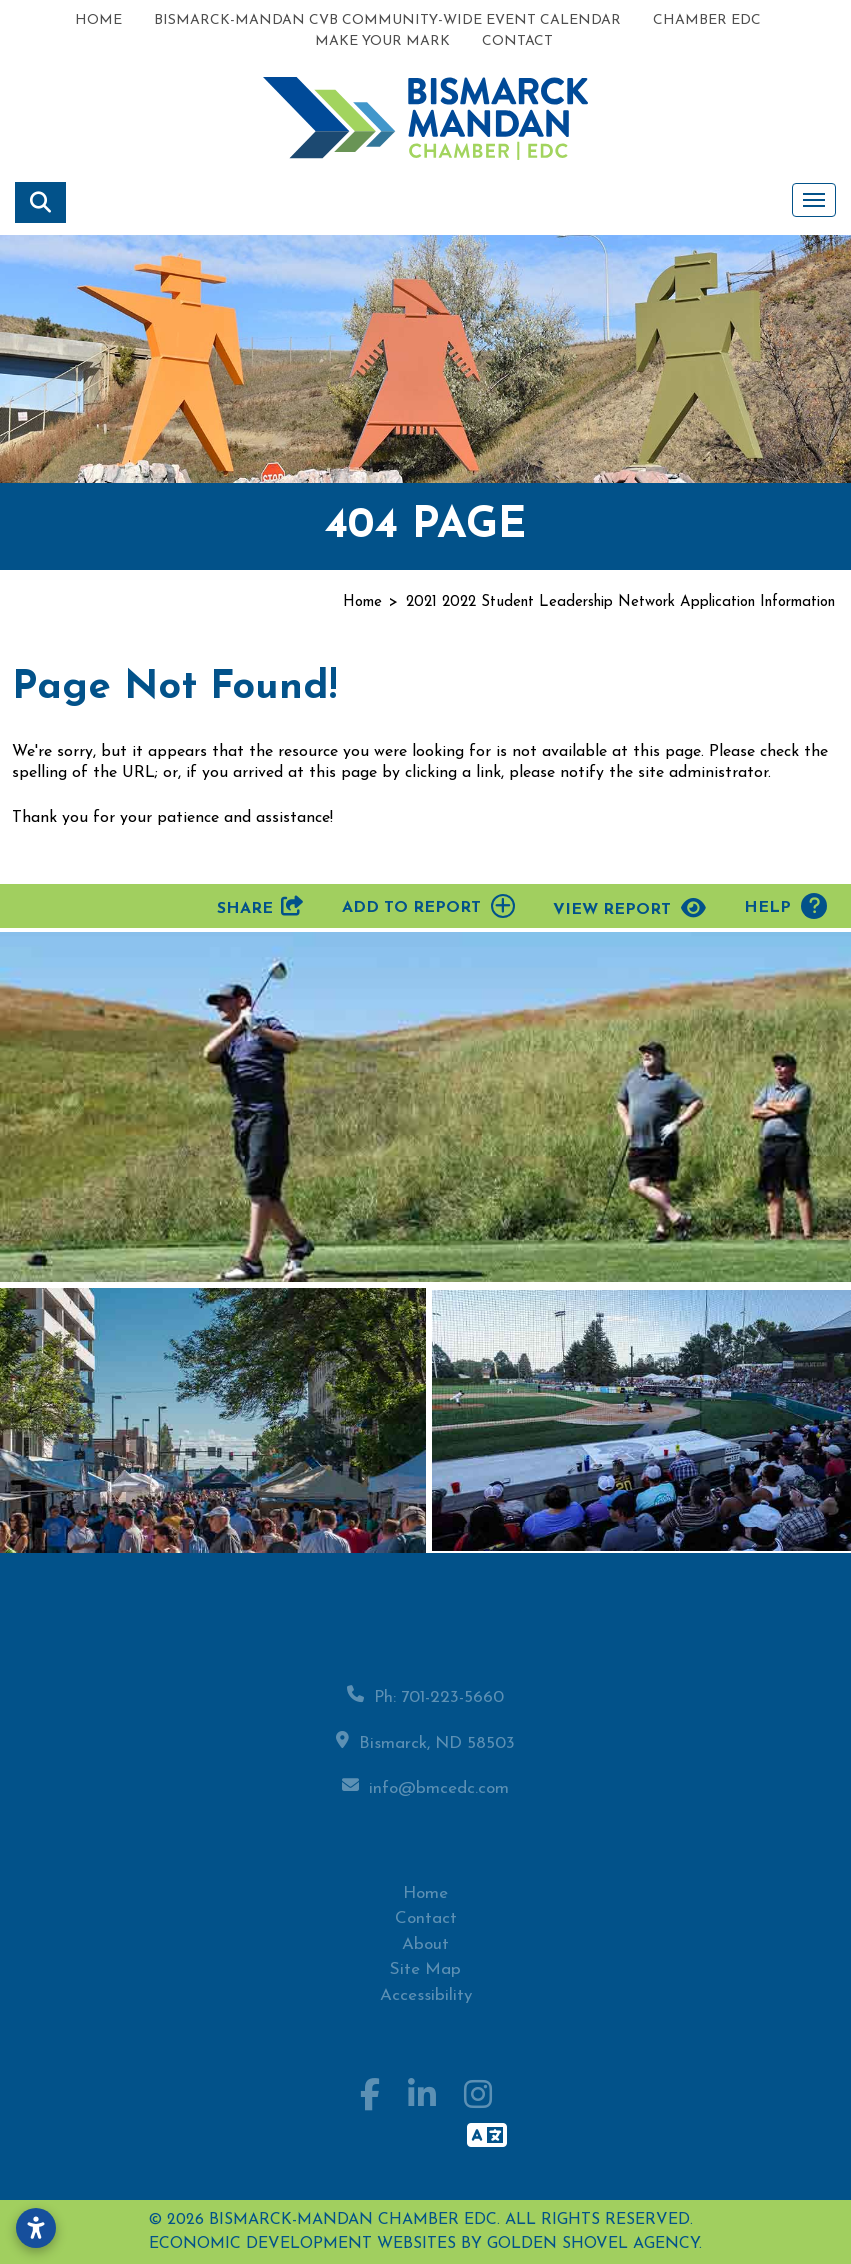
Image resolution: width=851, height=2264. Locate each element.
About (425, 1955)
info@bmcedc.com (439, 1799)
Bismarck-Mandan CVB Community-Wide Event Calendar (387, 20)
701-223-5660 (452, 1708)
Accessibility (426, 2006)
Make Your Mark (382, 41)
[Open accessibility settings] (36, 2228)
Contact (517, 41)
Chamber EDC (707, 20)
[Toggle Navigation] (814, 200)
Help (785, 906)
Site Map (425, 1981)
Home (98, 20)
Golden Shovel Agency (593, 2244)
